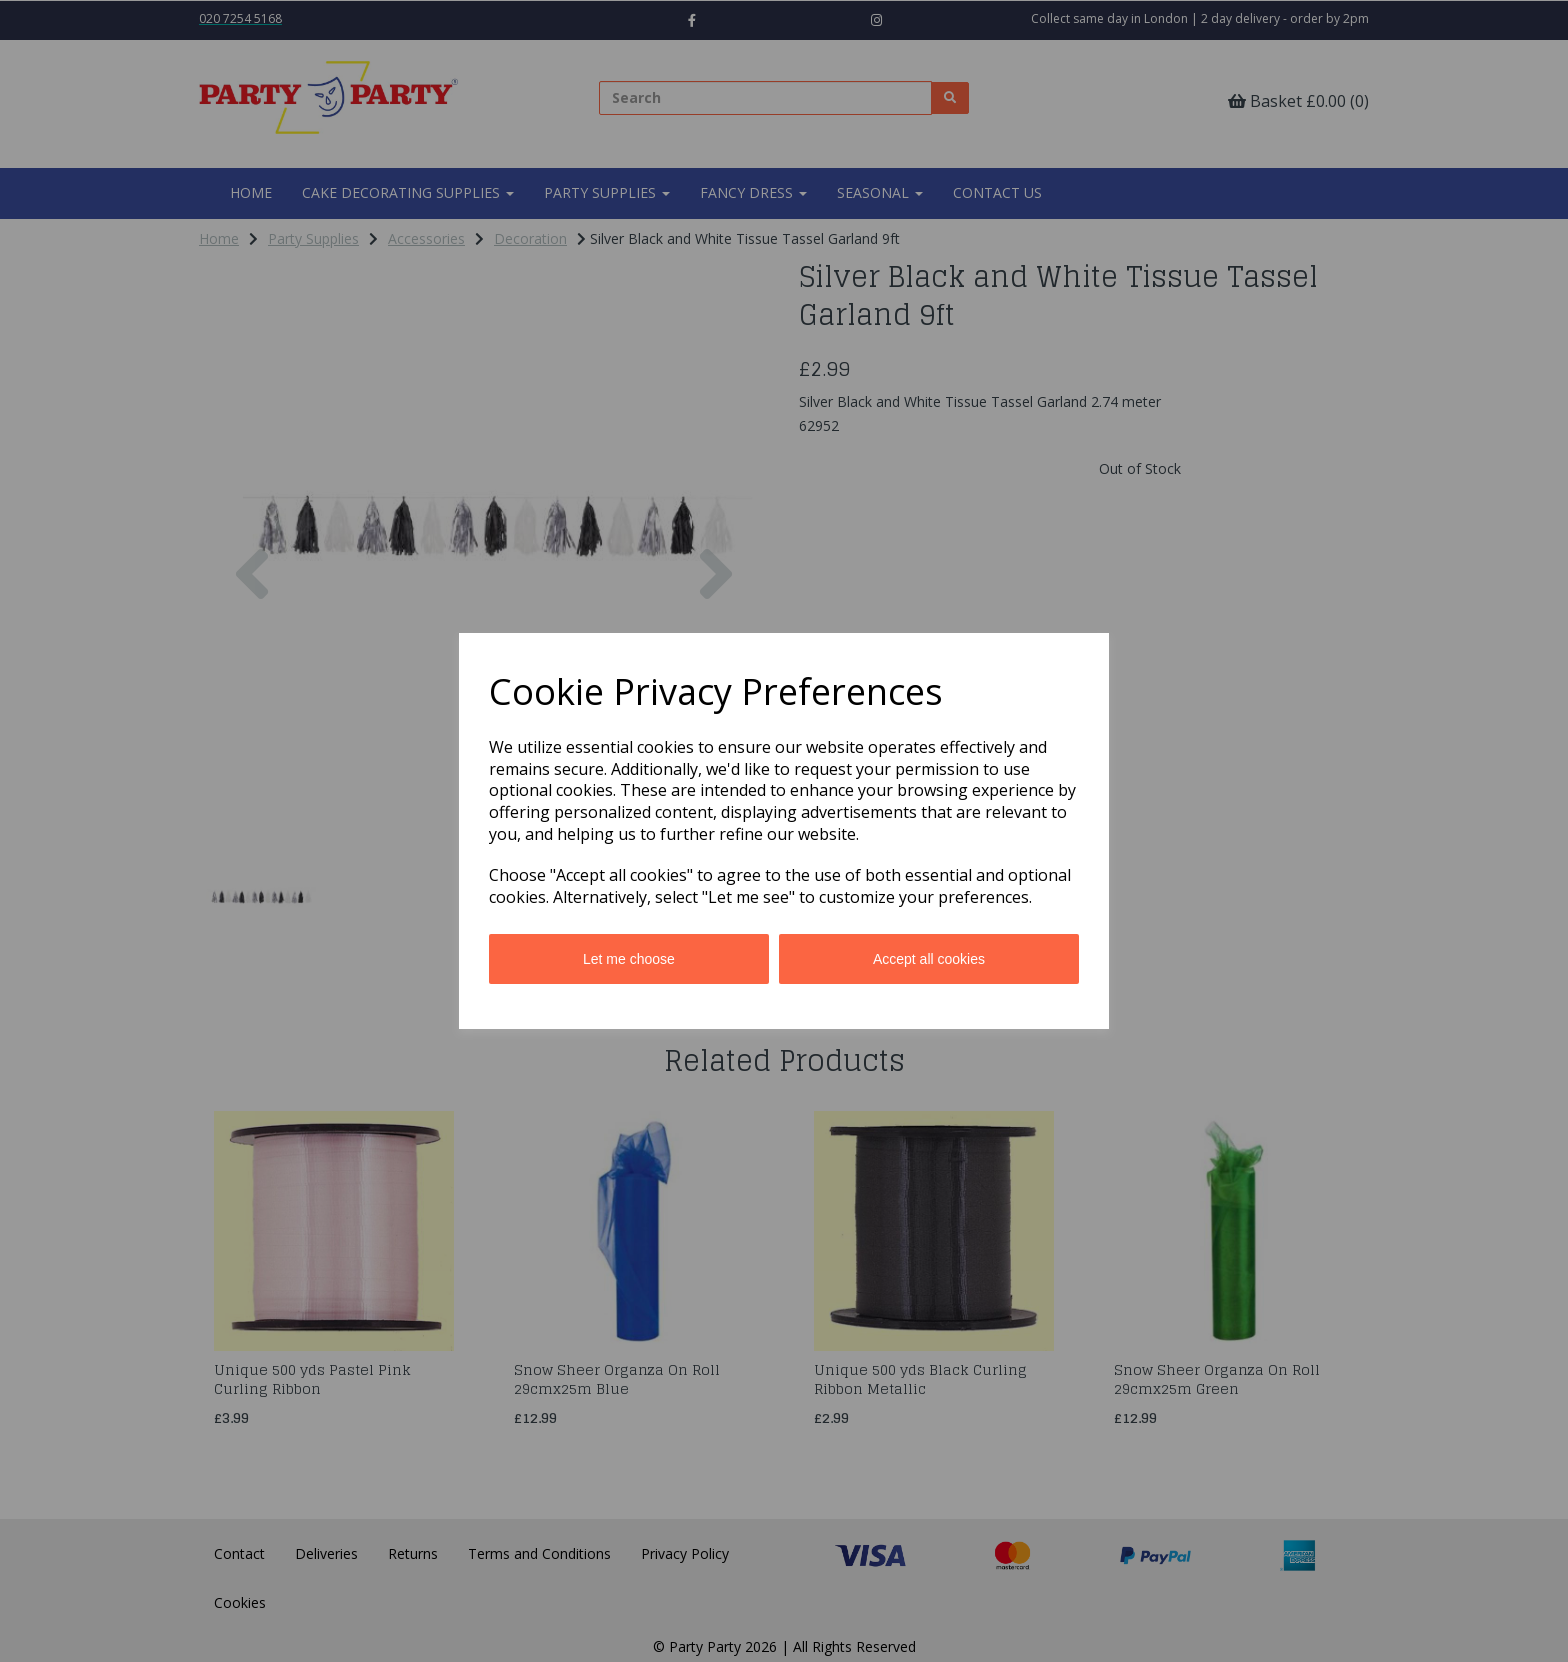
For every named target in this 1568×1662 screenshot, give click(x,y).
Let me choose (629, 959)
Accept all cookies (929, 959)
